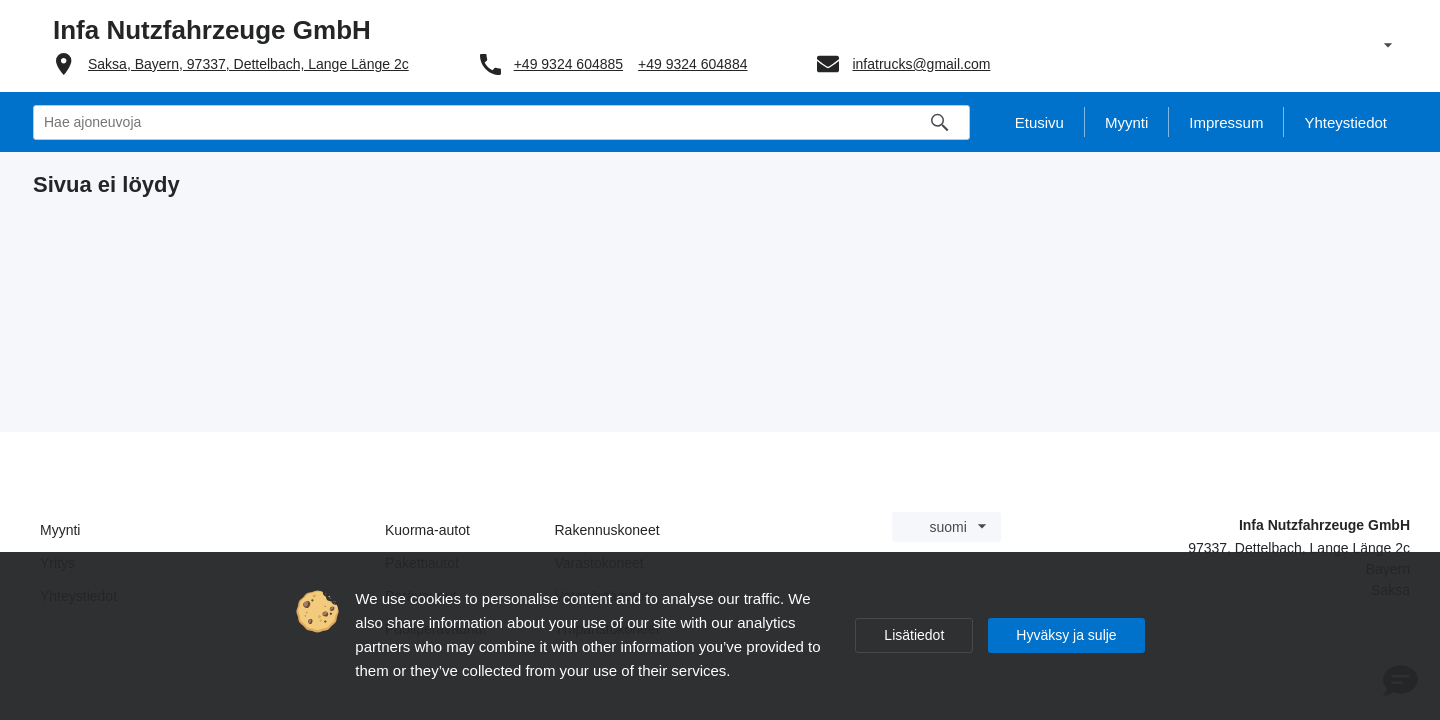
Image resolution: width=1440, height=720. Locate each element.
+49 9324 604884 (692, 64)
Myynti (60, 530)
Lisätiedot (914, 635)
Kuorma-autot (427, 530)
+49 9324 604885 (568, 64)
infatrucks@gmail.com (921, 64)
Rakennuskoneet (607, 530)
